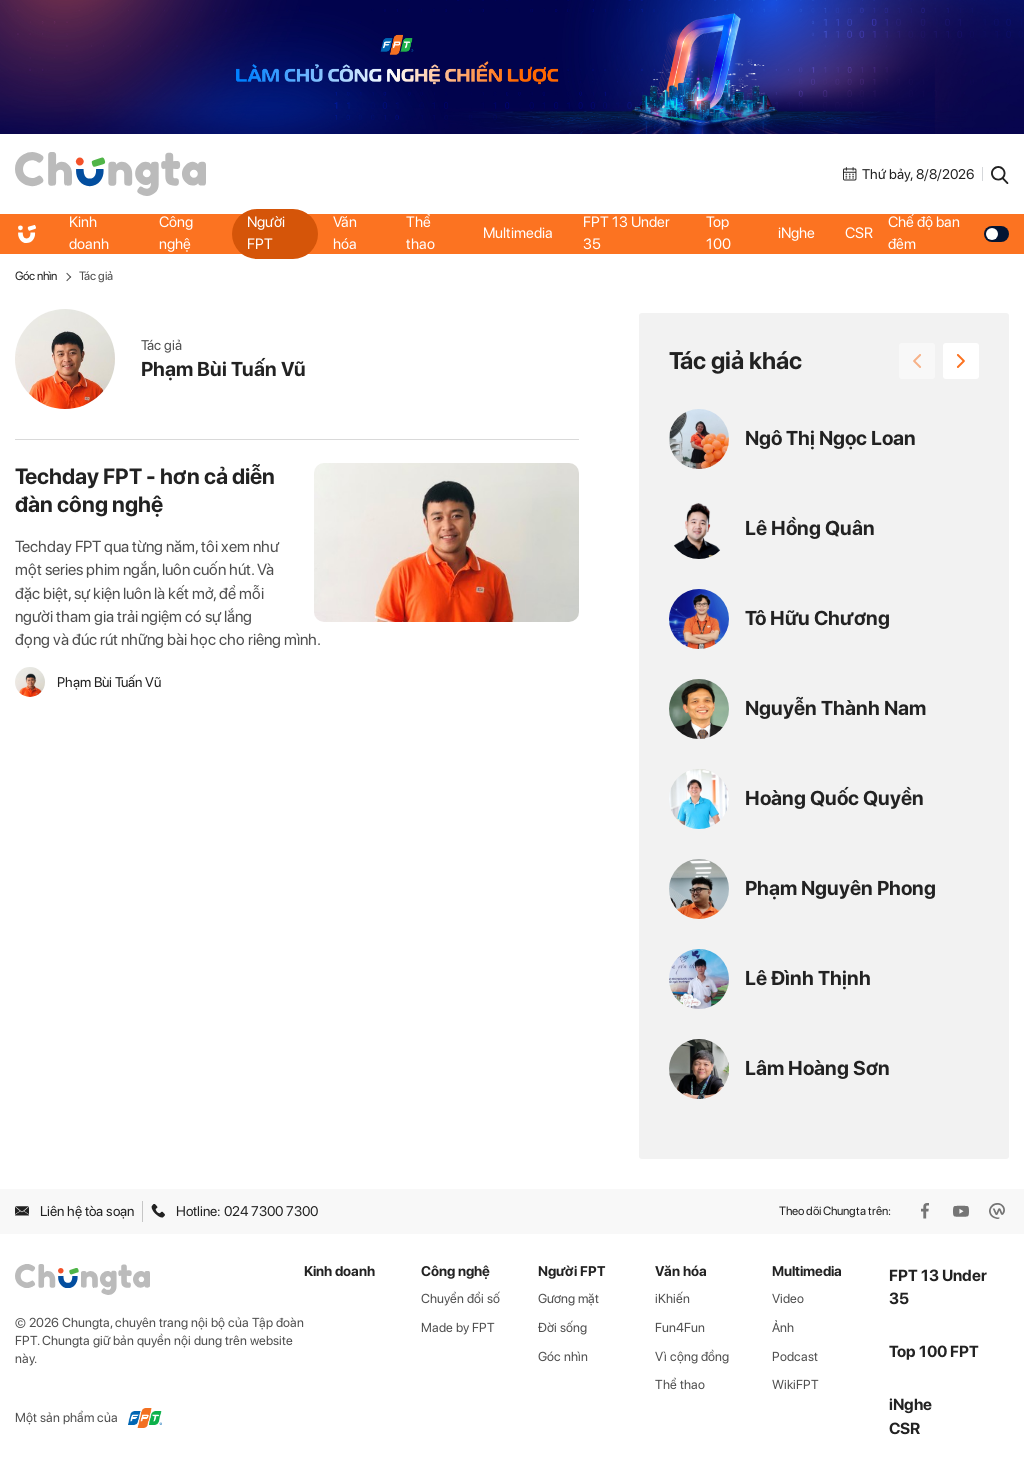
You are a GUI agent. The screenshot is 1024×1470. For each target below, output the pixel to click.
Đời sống (562, 1327)
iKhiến (672, 1298)
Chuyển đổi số (460, 1298)
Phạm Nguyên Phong (840, 888)
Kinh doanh (89, 233)
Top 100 (718, 233)
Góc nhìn (36, 276)
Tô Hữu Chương (817, 618)
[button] (961, 361)
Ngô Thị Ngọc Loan (830, 438)
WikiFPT (795, 1384)
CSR (859, 233)
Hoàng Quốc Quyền (834, 798)
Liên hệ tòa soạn (74, 1211)
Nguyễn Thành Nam (835, 708)
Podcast (795, 1356)
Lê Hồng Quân (810, 528)
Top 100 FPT (934, 1351)
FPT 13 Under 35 (626, 233)
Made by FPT (458, 1327)
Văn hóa (345, 233)
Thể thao (420, 233)
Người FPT (266, 233)
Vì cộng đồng (692, 1356)
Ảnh (783, 1327)
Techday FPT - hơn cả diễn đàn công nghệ (145, 490)
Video (788, 1298)
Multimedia (518, 233)
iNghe (796, 233)
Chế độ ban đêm (948, 233)
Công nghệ (176, 233)
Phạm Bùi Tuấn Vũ (223, 369)
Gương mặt (568, 1298)
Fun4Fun (680, 1327)
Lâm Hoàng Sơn (817, 1068)
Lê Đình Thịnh (808, 978)
